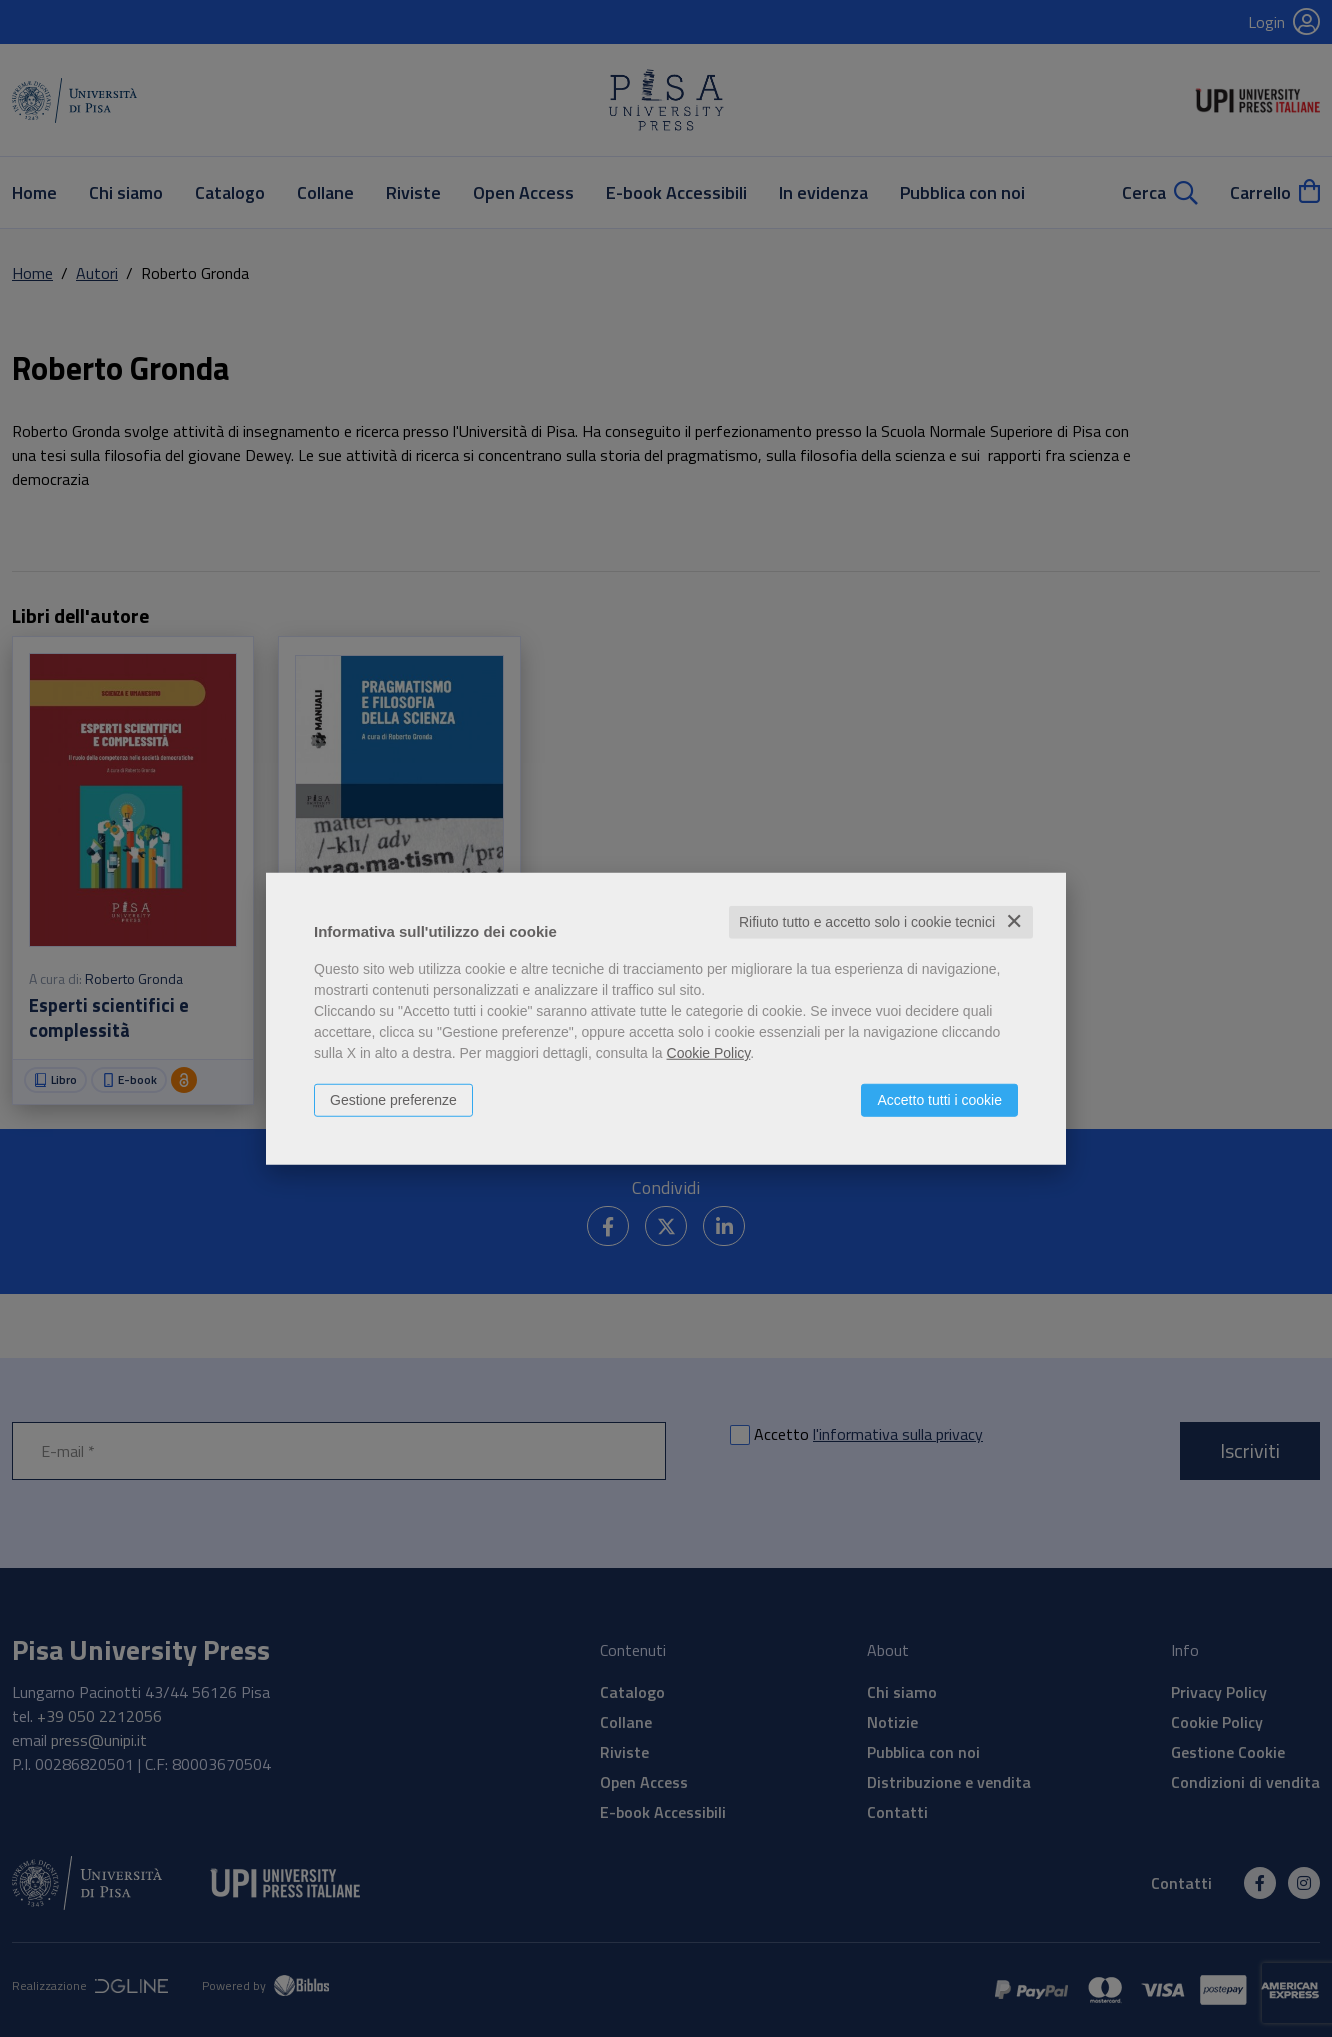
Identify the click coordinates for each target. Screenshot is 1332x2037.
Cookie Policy (709, 1053)
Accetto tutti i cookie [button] (939, 1100)
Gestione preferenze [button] (393, 1100)
